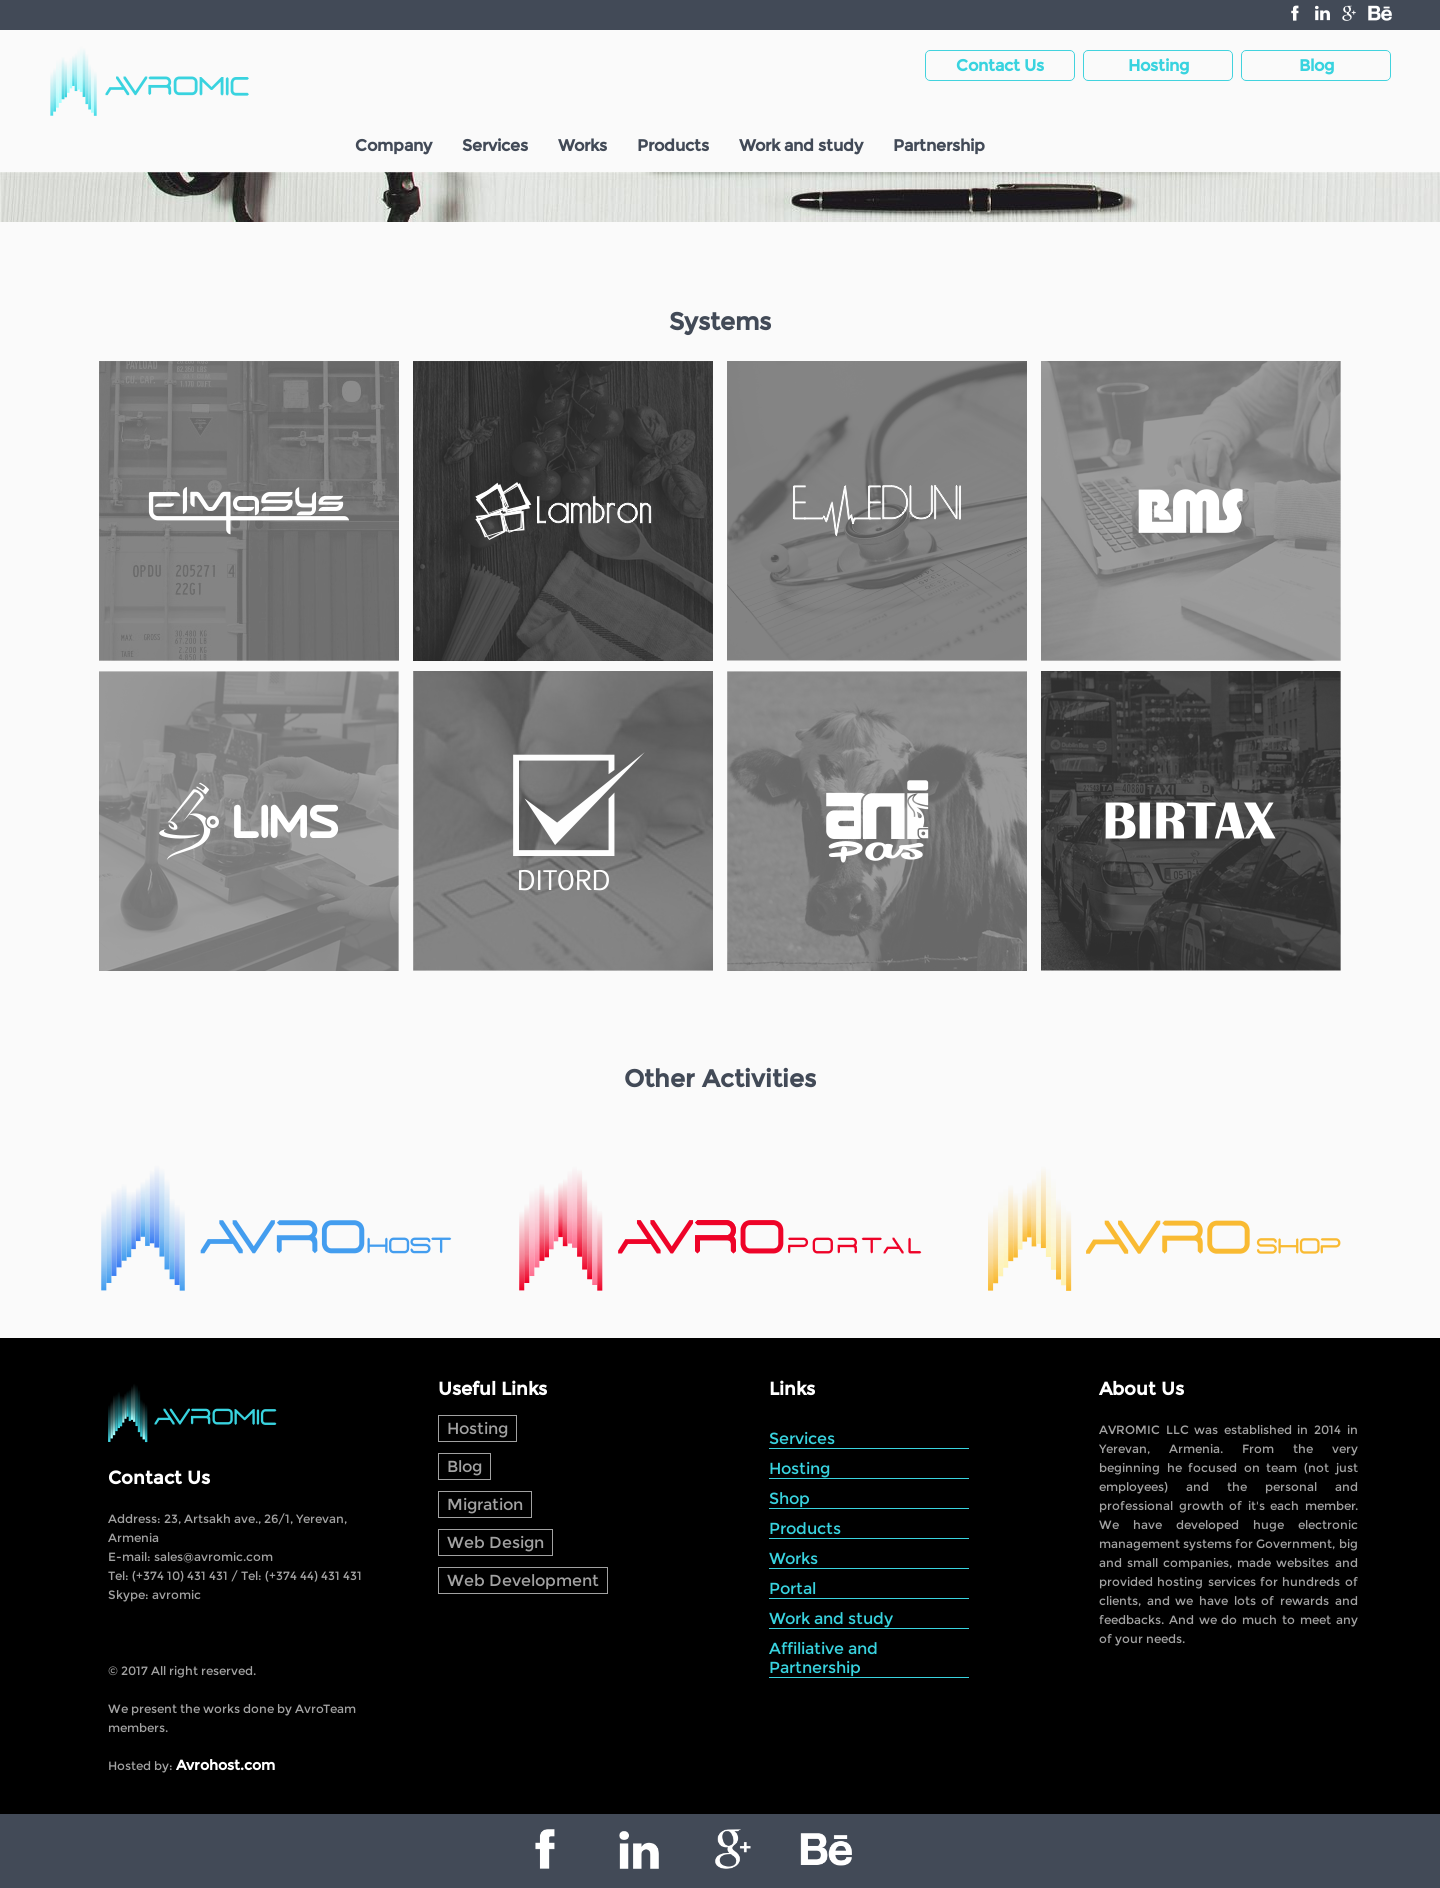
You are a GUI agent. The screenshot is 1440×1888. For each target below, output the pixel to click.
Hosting (477, 1428)
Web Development (523, 1580)
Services (495, 145)
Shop (789, 1498)
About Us (1141, 1389)
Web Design (495, 1542)
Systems (720, 321)
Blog (464, 1466)
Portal (792, 1588)
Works (582, 145)
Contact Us (159, 1478)
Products (673, 145)
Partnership (939, 145)
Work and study (801, 145)
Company (393, 145)
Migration (485, 1504)
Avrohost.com (225, 1765)
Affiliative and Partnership (823, 1658)
